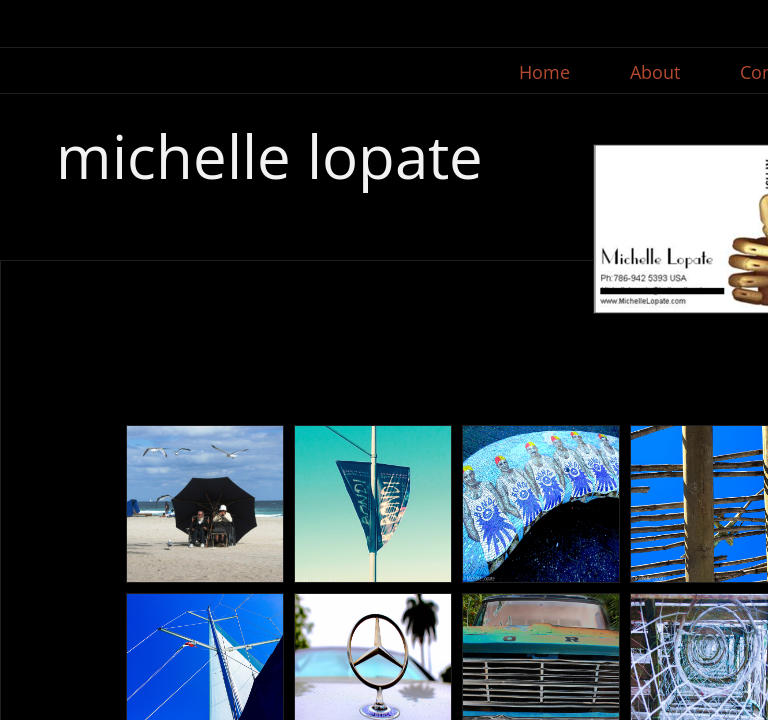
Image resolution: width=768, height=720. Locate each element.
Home (544, 72)
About (655, 72)
